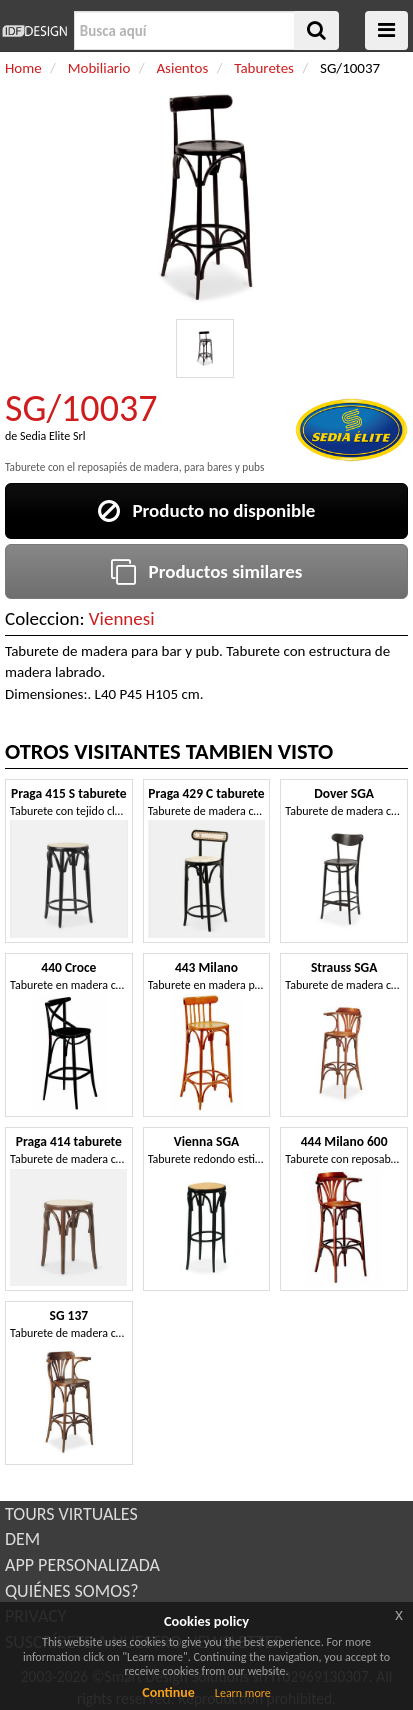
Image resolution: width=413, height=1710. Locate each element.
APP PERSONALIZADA (82, 1565)
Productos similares (207, 571)
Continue (168, 1692)
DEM (22, 1539)
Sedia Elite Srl (52, 436)
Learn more (243, 1693)
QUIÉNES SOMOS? (72, 1591)
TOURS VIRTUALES (71, 1514)
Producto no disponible (207, 510)
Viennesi (122, 618)
